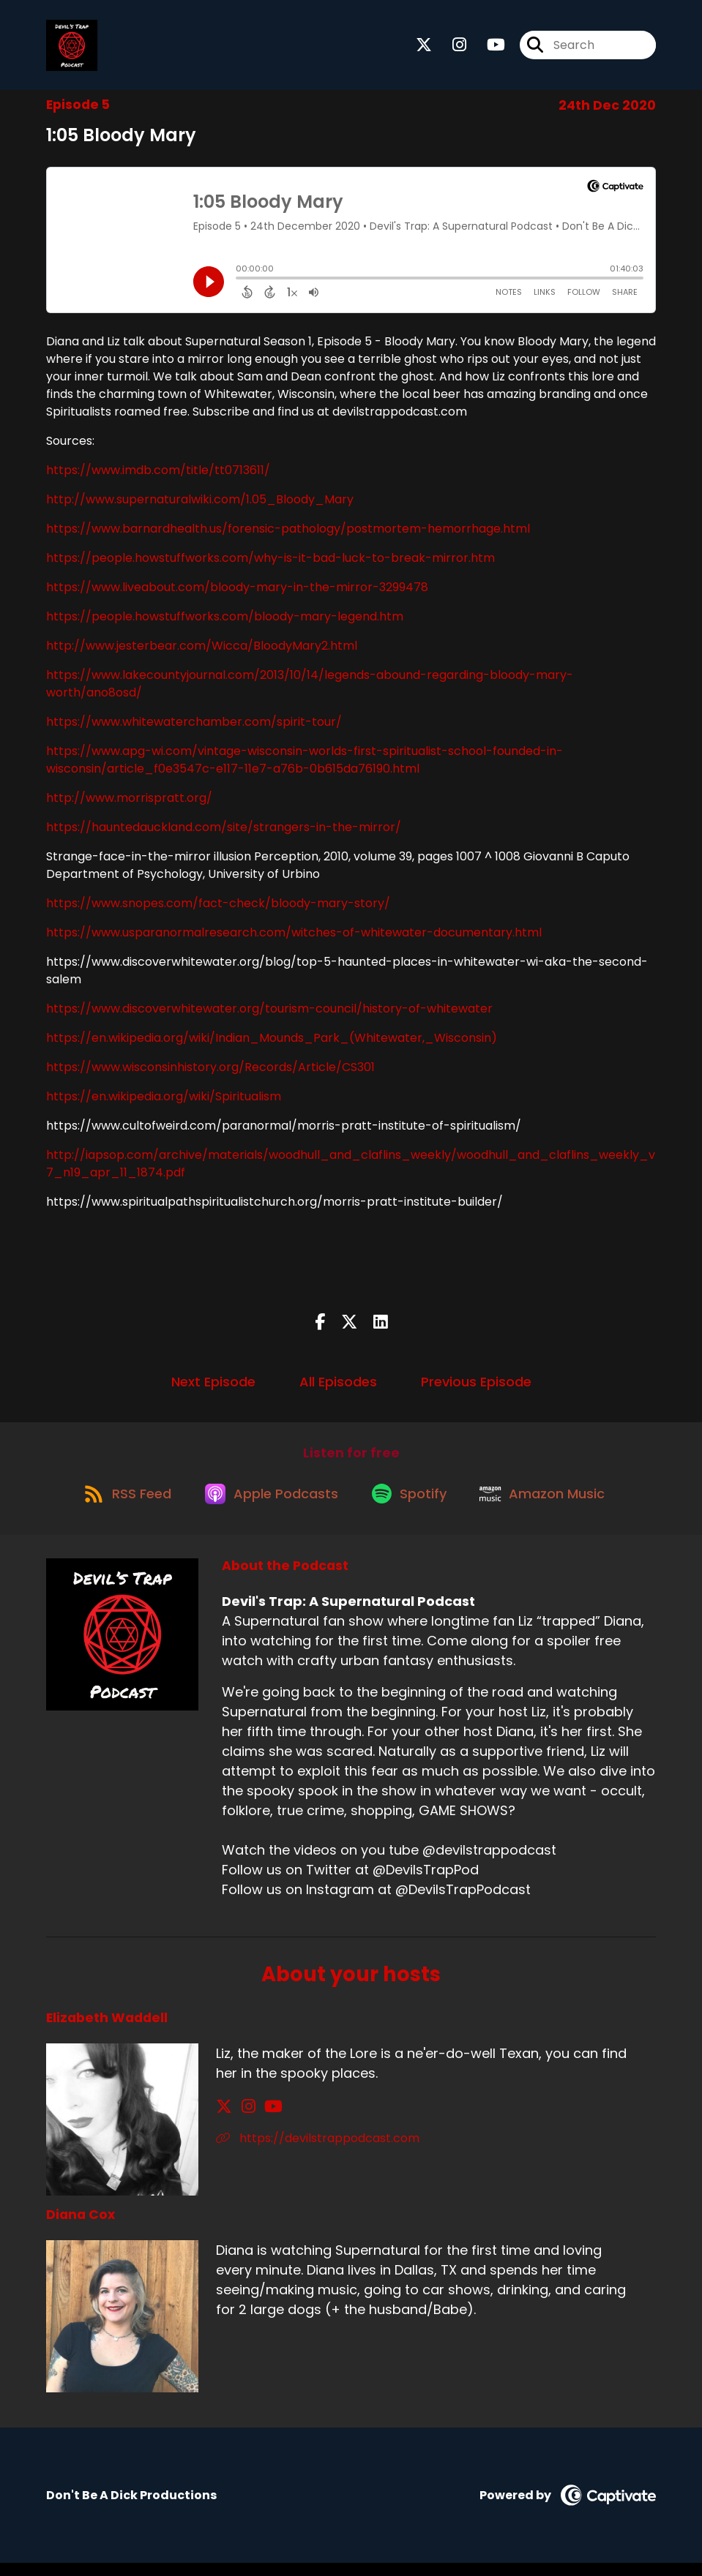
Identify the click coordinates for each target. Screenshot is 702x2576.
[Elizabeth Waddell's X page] (224, 2119)
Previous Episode (476, 1387)
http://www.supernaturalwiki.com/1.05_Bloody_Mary (200, 504)
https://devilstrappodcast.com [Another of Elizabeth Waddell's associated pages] (317, 2150)
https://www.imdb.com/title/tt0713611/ (158, 475)
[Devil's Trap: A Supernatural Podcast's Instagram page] (450, 48)
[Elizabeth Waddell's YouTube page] (261, 2119)
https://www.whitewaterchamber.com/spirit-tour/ (194, 726)
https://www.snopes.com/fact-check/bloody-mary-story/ (218, 908)
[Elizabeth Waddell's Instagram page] (242, 2119)
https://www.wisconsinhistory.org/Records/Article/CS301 (210, 1072)
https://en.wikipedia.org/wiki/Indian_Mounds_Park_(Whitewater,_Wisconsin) (271, 1042)
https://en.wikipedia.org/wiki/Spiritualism (163, 1101)
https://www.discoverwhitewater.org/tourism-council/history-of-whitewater (269, 1013)
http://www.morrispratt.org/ (129, 803)
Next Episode (213, 1387)
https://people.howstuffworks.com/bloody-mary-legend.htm (224, 621)
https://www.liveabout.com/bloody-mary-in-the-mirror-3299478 (237, 592)
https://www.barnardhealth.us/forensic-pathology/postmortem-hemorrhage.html (288, 533)
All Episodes (338, 1387)
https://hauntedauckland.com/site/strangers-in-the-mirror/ (223, 832)
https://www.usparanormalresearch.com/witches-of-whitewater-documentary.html (294, 937)
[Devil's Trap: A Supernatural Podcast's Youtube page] (487, 48)
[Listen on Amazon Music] (551, 1506)
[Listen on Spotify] (412, 1505)
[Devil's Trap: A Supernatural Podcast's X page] (424, 48)
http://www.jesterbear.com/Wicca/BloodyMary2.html (201, 650)
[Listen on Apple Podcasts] (268, 1506)
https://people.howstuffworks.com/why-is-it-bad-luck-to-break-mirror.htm (270, 563)
